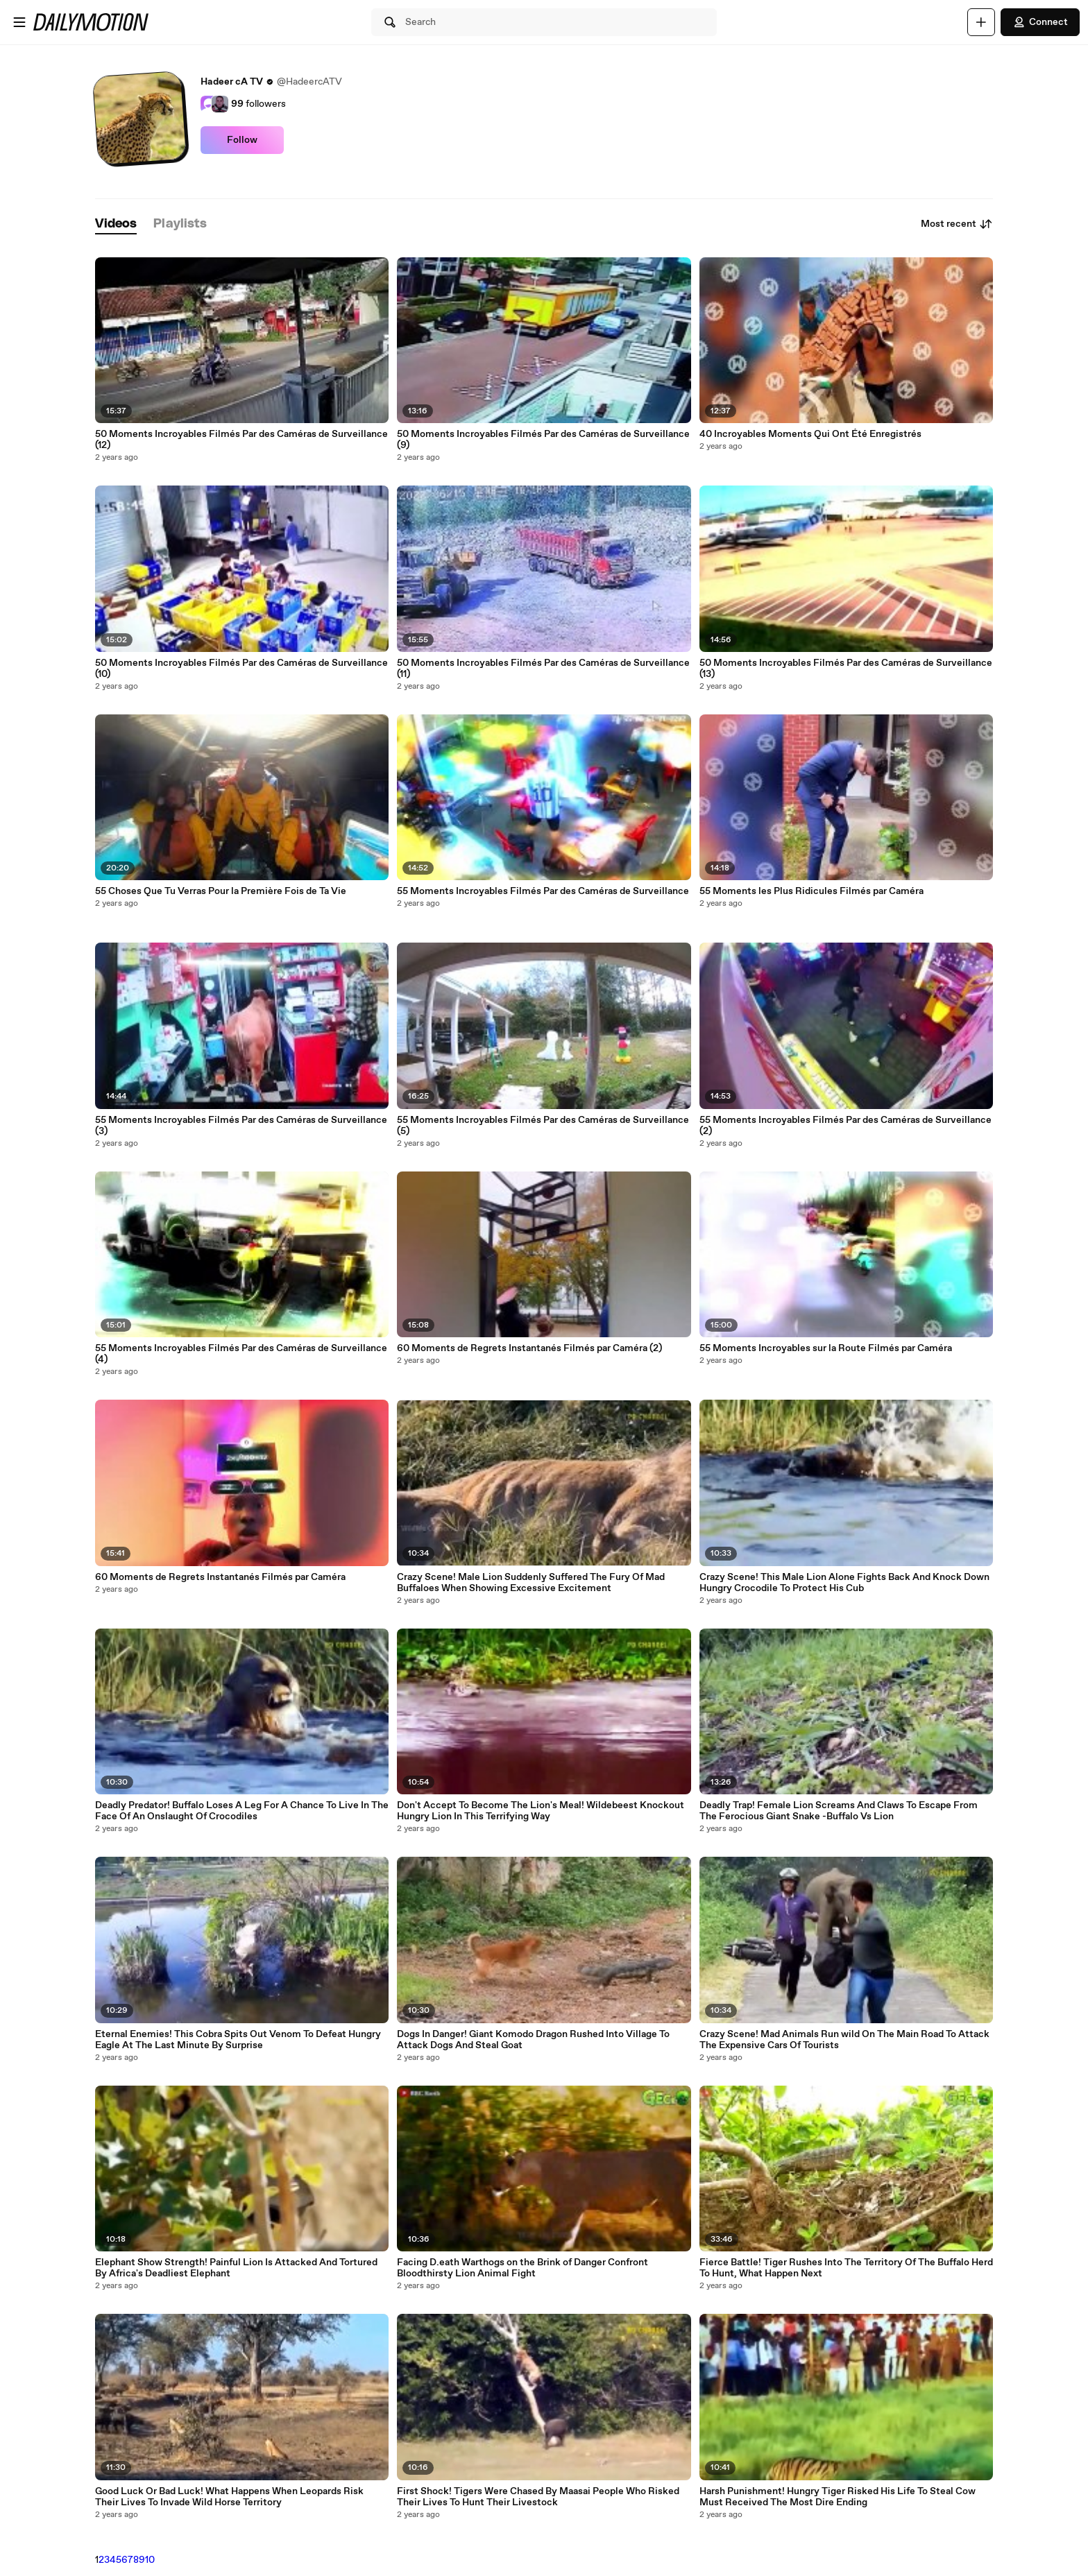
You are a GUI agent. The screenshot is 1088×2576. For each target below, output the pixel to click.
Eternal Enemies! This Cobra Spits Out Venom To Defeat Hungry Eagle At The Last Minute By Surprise (238, 2040)
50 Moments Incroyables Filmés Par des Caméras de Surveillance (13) (845, 669)
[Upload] (981, 22)
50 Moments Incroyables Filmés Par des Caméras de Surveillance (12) (241, 440)
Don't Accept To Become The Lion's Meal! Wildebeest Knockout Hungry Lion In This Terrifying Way (540, 1811)
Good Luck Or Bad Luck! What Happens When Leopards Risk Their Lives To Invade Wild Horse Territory (229, 2497)
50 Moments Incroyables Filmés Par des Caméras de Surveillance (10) (241, 669)
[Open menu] (19, 22)
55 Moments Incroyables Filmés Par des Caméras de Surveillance (543, 891)
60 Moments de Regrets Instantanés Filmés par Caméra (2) (529, 1348)
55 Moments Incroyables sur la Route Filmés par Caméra (825, 1348)
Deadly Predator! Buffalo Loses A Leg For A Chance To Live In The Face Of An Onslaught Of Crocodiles (242, 1811)
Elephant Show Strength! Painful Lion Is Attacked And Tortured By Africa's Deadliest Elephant (236, 2268)
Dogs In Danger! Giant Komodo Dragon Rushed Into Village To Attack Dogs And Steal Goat (533, 2040)
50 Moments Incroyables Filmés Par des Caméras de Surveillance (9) (543, 440)
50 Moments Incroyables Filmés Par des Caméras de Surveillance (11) (543, 669)
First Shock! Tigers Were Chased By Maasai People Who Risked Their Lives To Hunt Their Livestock (538, 2497)
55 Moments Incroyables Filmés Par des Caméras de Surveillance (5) (543, 1126)
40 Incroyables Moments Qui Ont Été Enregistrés (810, 434)
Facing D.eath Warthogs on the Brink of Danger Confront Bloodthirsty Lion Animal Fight (522, 2268)
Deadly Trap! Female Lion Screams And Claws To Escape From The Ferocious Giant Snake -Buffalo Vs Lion (838, 1811)
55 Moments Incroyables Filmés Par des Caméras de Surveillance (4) (241, 1354)
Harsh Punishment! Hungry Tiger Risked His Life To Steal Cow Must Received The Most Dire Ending (837, 2497)
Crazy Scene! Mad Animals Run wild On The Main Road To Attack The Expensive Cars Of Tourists (844, 2040)
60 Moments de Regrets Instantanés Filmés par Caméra (220, 1577)
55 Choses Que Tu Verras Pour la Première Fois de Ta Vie (220, 891)
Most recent (957, 224)
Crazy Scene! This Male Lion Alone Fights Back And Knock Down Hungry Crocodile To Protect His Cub (844, 1583)
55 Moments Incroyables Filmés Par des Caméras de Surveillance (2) (845, 1126)
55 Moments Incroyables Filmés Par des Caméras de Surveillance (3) (241, 1126)
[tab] (116, 224)
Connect (1040, 22)
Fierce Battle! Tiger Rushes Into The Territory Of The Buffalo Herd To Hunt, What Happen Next (846, 2268)
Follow (242, 140)
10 (150, 2560)
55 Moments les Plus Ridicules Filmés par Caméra (811, 891)
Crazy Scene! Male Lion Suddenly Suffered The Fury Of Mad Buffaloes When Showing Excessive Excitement (531, 1583)
